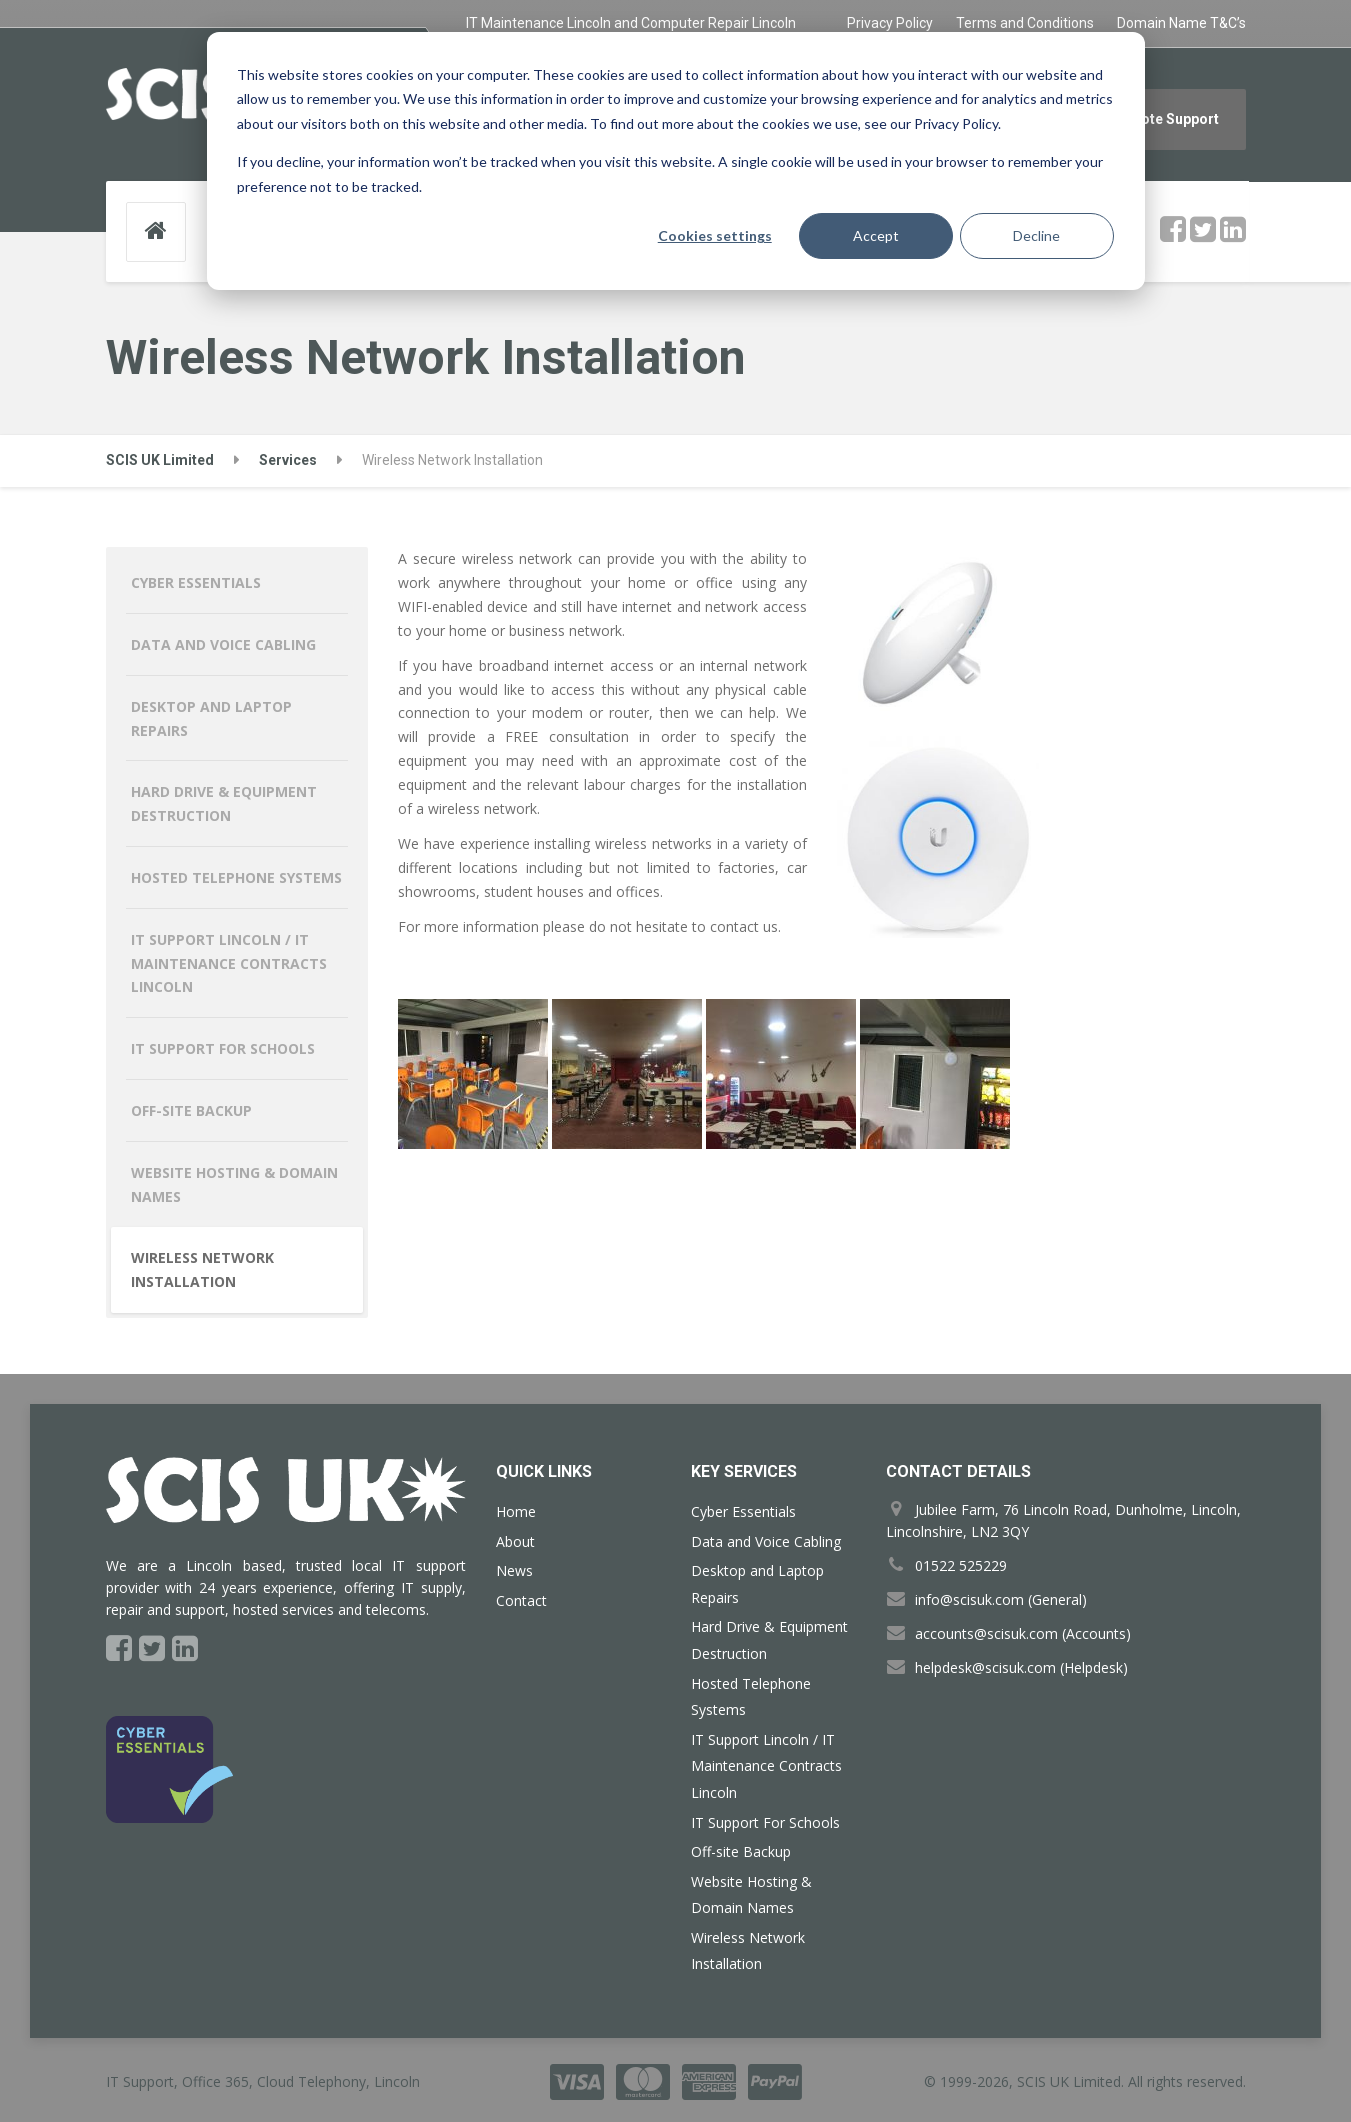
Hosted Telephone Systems (236, 877)
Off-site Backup (191, 1110)
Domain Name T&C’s (1181, 23)
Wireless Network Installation (202, 1269)
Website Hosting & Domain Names (234, 1184)
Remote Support (1165, 119)
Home (516, 1511)
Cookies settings (715, 235)
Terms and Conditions (1025, 23)
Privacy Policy (890, 23)
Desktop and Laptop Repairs (211, 718)
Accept (876, 235)
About (515, 1541)
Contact (521, 1600)
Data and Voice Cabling (223, 644)
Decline (1036, 235)
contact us (744, 926)
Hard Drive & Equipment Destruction (224, 803)
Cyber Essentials (196, 582)
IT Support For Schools (223, 1048)
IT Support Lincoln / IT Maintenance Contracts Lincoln (229, 963)
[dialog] (676, 161)
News (514, 1570)
